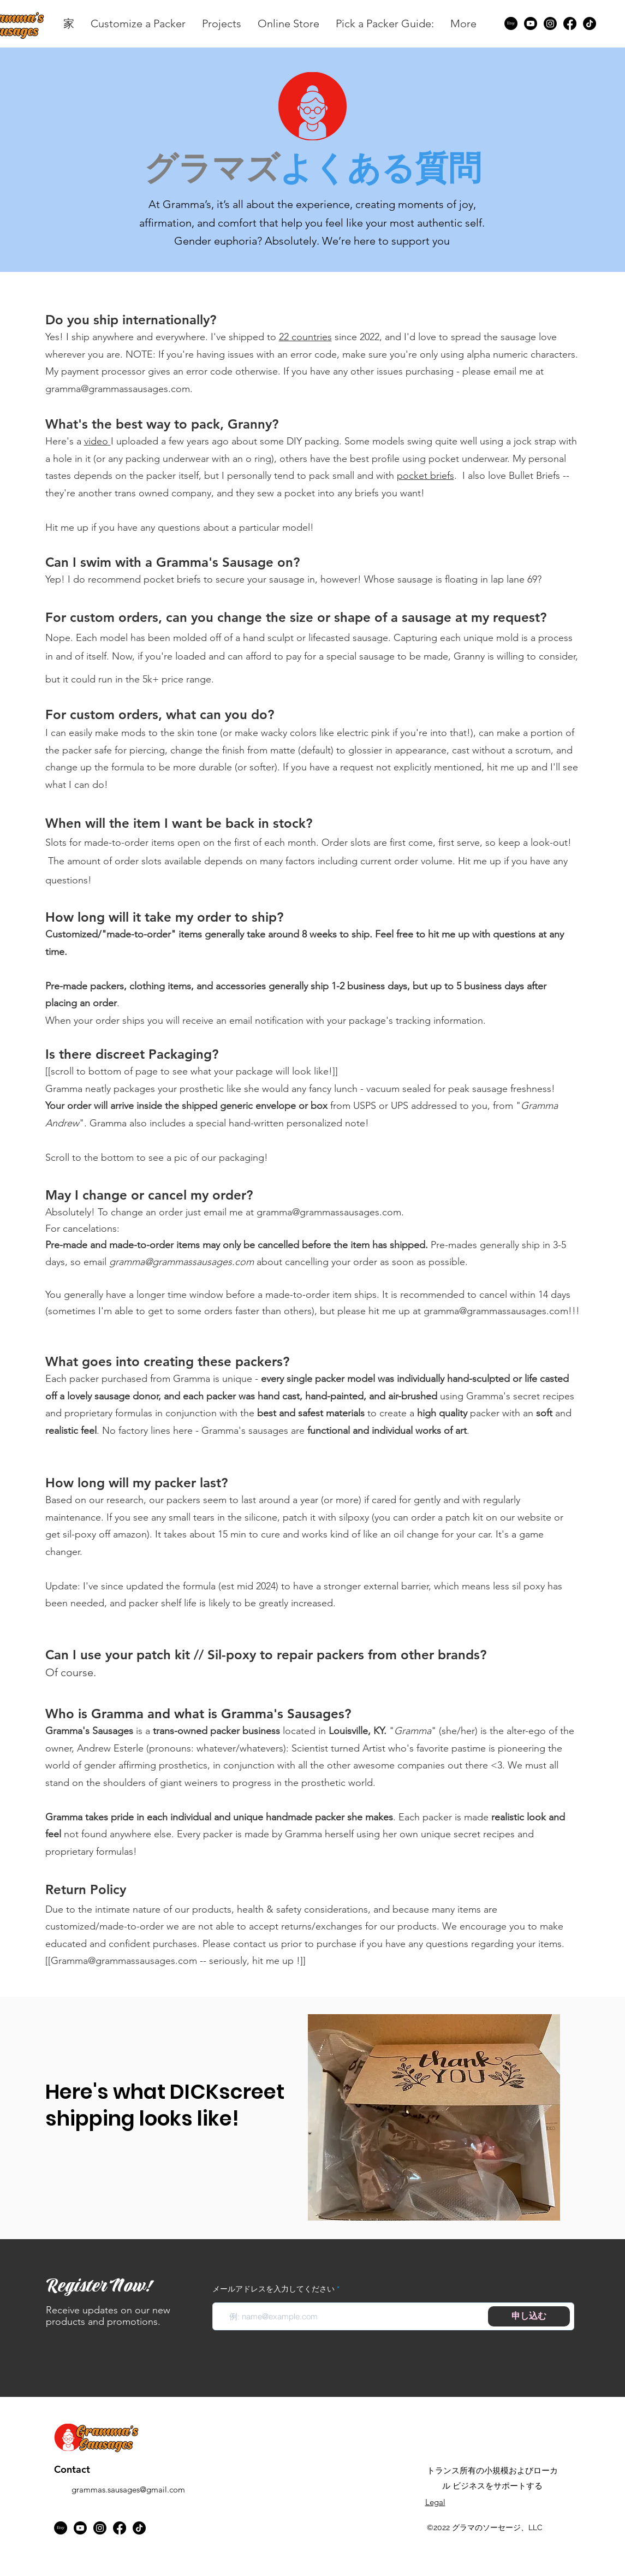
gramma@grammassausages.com (117, 389)
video (96, 441)
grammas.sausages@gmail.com (128, 2489)
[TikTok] (589, 23)
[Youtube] (530, 23)
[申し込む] (529, 2316)
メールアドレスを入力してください (273, 2289)
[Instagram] (550, 23)
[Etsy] (510, 23)
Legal (435, 2502)
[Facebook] (569, 23)
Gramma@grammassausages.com (124, 1961)
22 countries (305, 337)
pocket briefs (425, 476)
